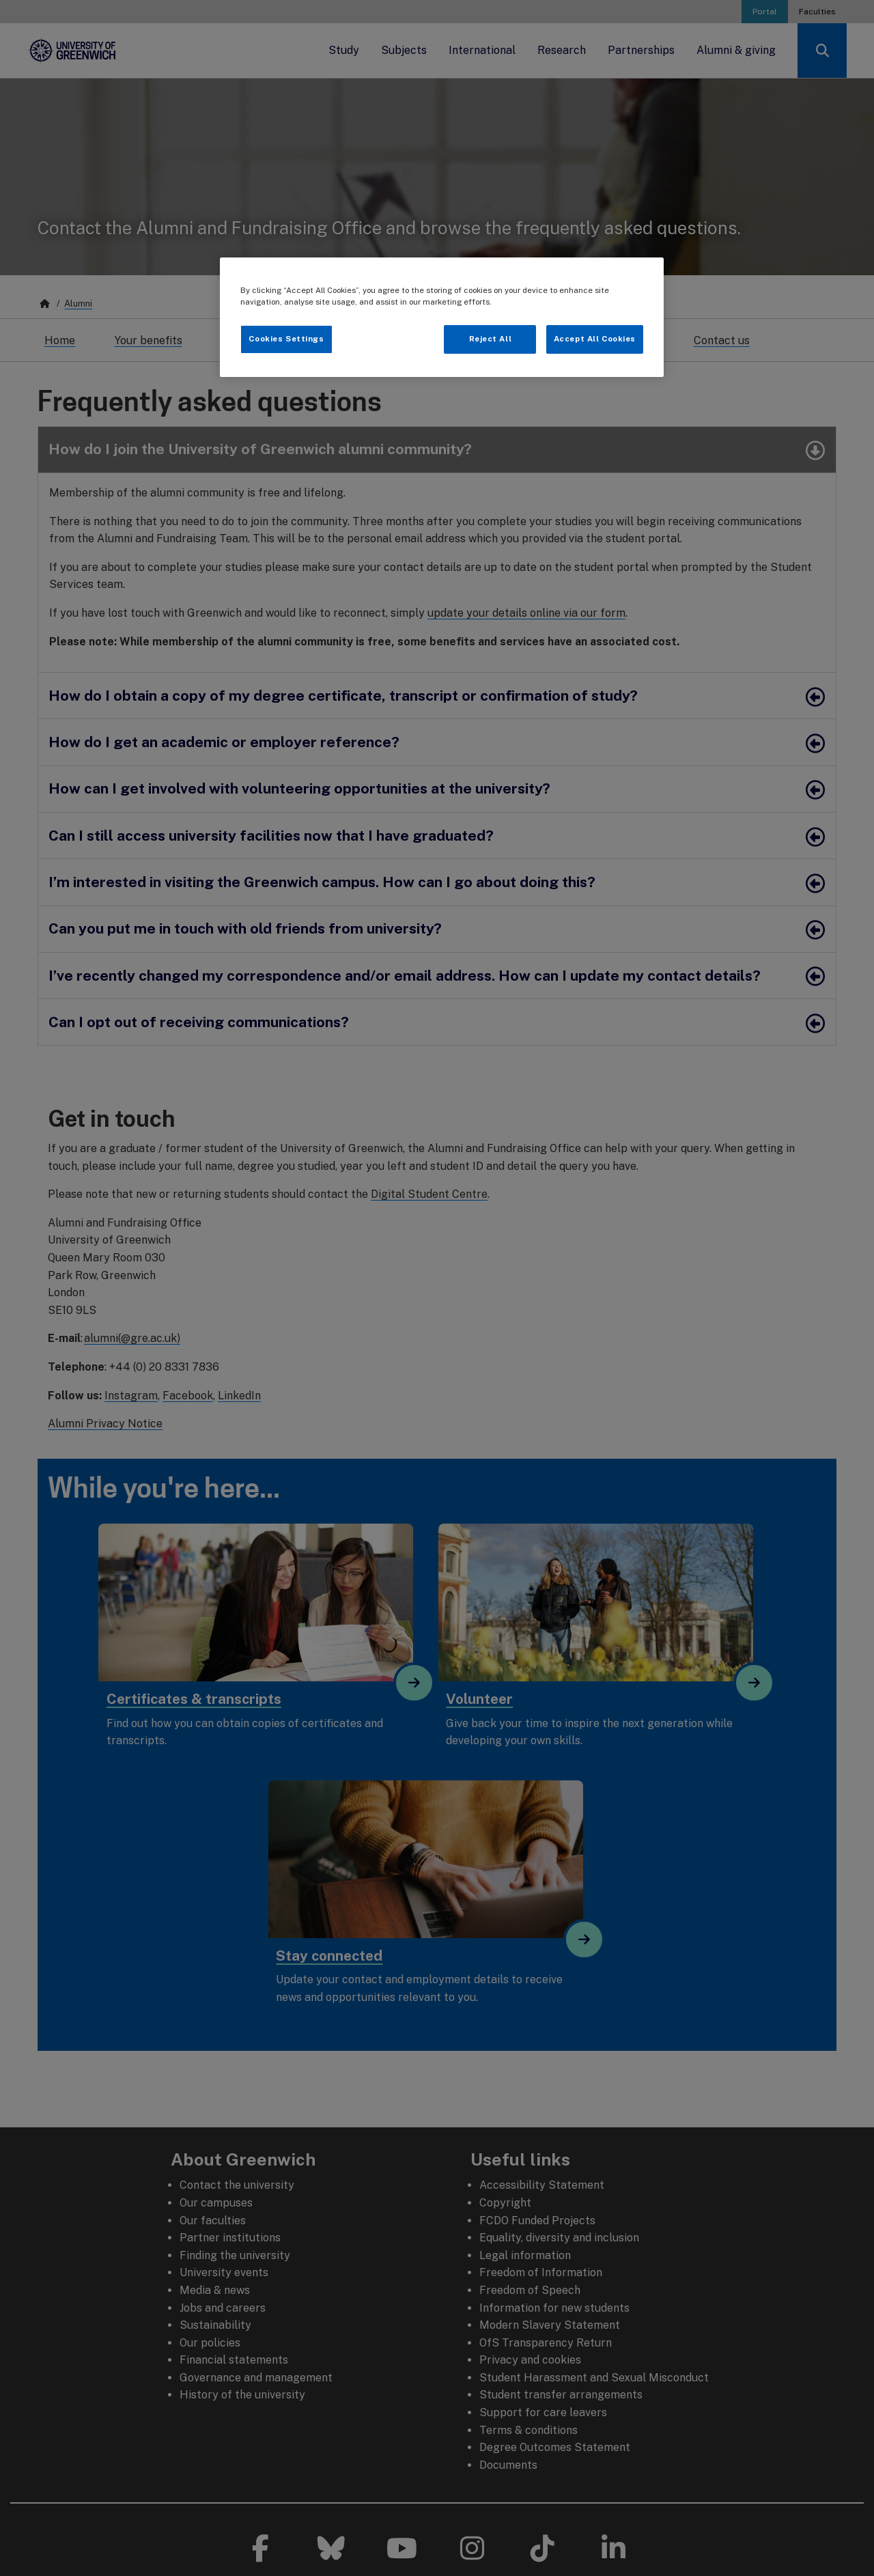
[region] (442, 317)
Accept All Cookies (595, 339)
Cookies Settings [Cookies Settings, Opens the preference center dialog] (286, 339)
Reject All (490, 339)
